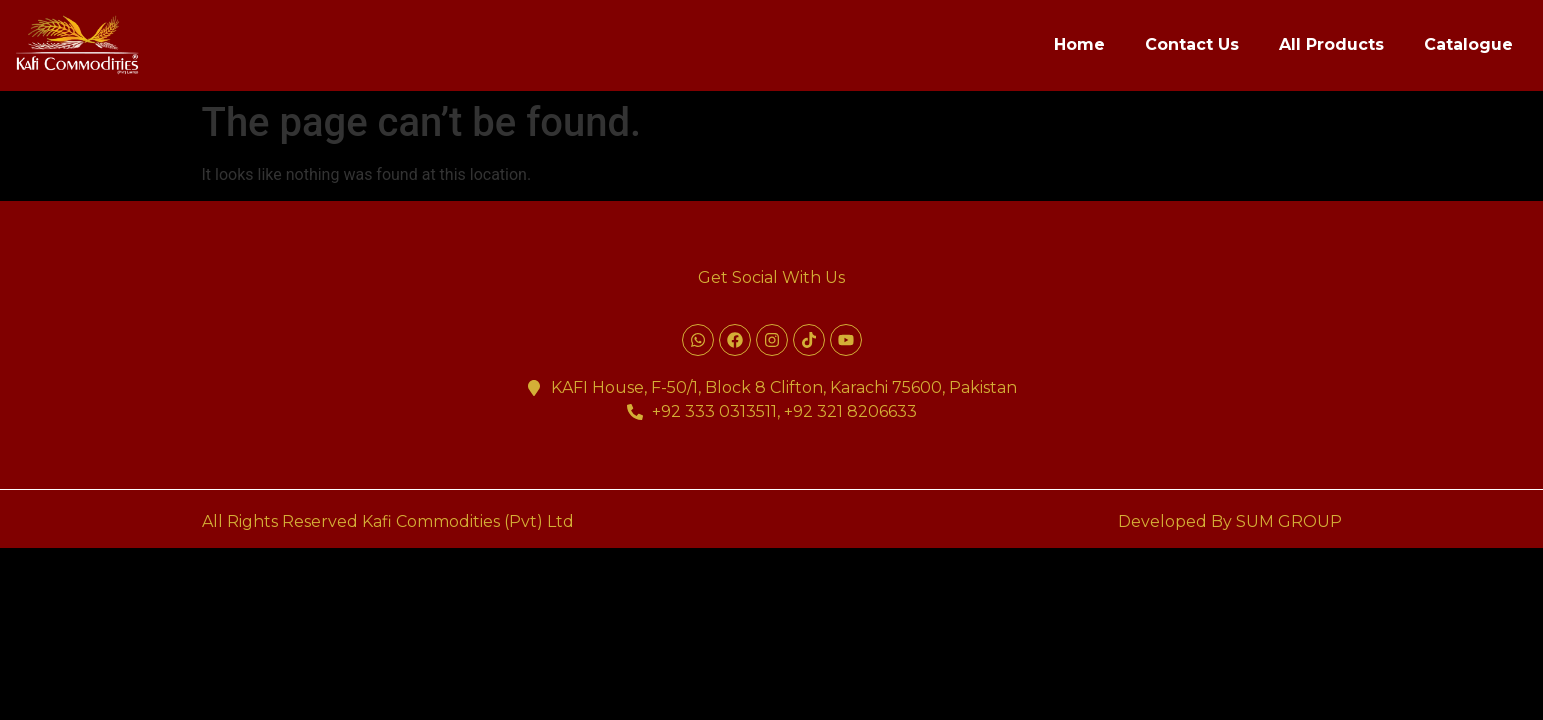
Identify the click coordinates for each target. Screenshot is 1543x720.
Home (1079, 44)
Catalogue (1468, 44)
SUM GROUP (1289, 521)
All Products (1331, 44)
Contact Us (1192, 44)
